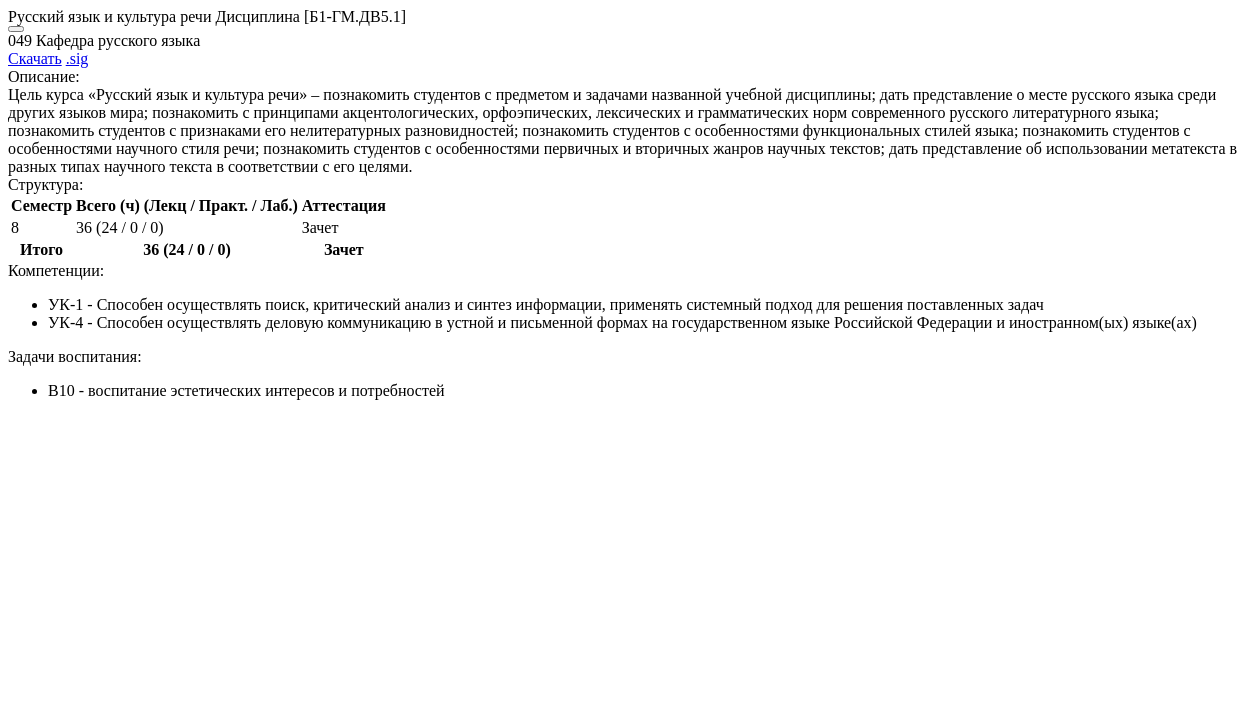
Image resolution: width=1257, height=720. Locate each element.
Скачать (35, 58)
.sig (77, 58)
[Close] (16, 29)
